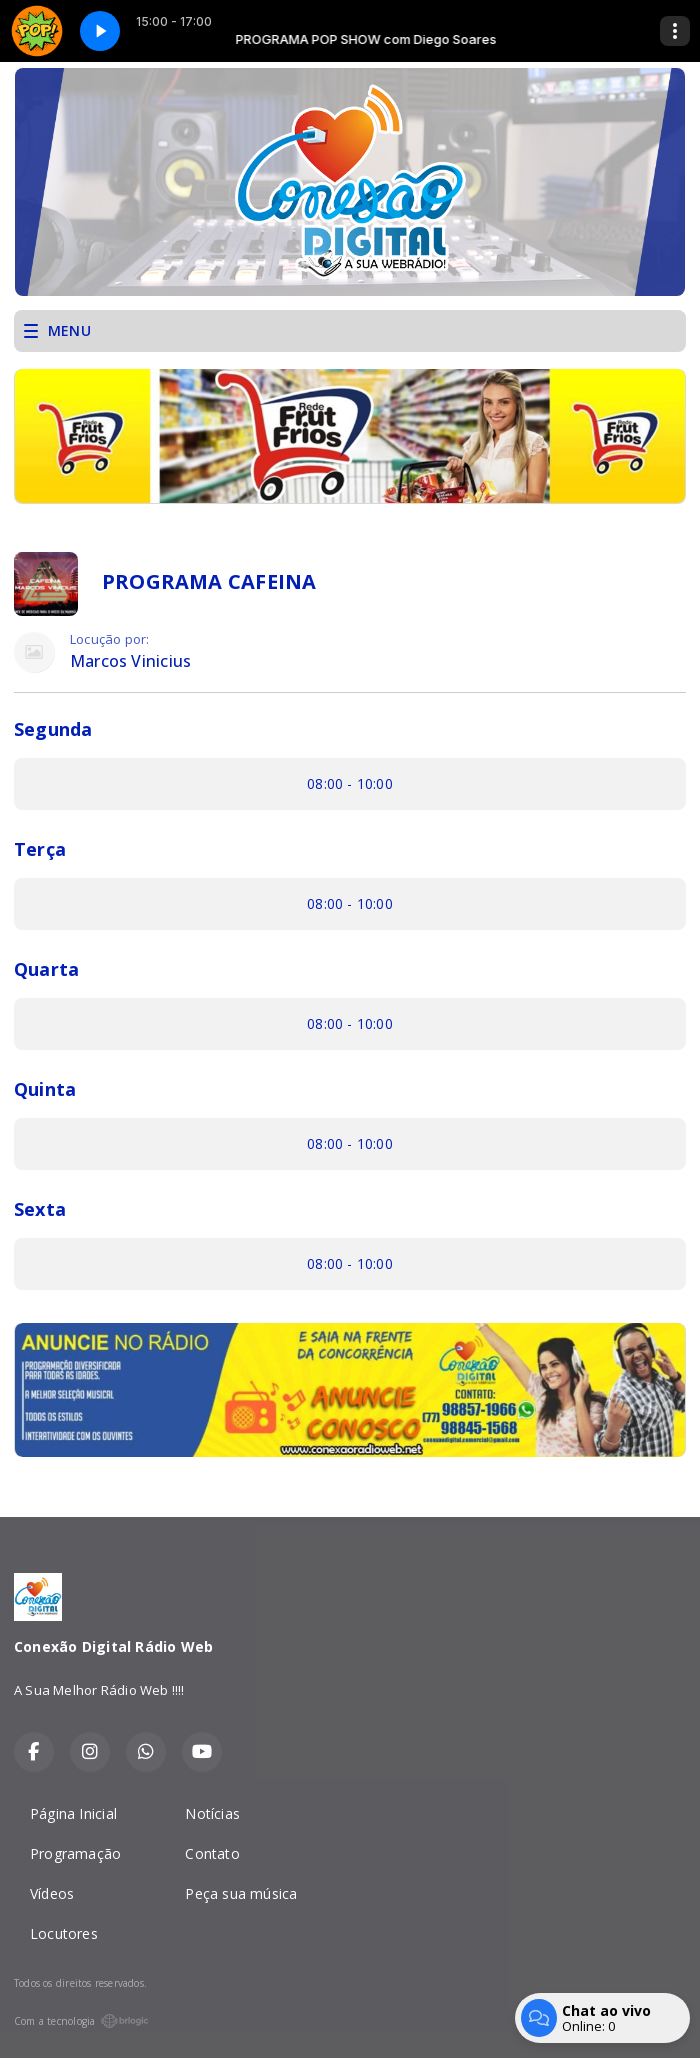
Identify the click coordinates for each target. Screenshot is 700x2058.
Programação (75, 1853)
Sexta (40, 1209)
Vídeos (52, 1893)
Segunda (53, 729)
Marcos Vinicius (130, 661)
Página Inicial (73, 1813)
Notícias (212, 1813)
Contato (212, 1853)
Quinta (45, 1089)
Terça (40, 849)
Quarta (46, 969)
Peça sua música (241, 1893)
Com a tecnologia (81, 2021)
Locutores (64, 1933)
